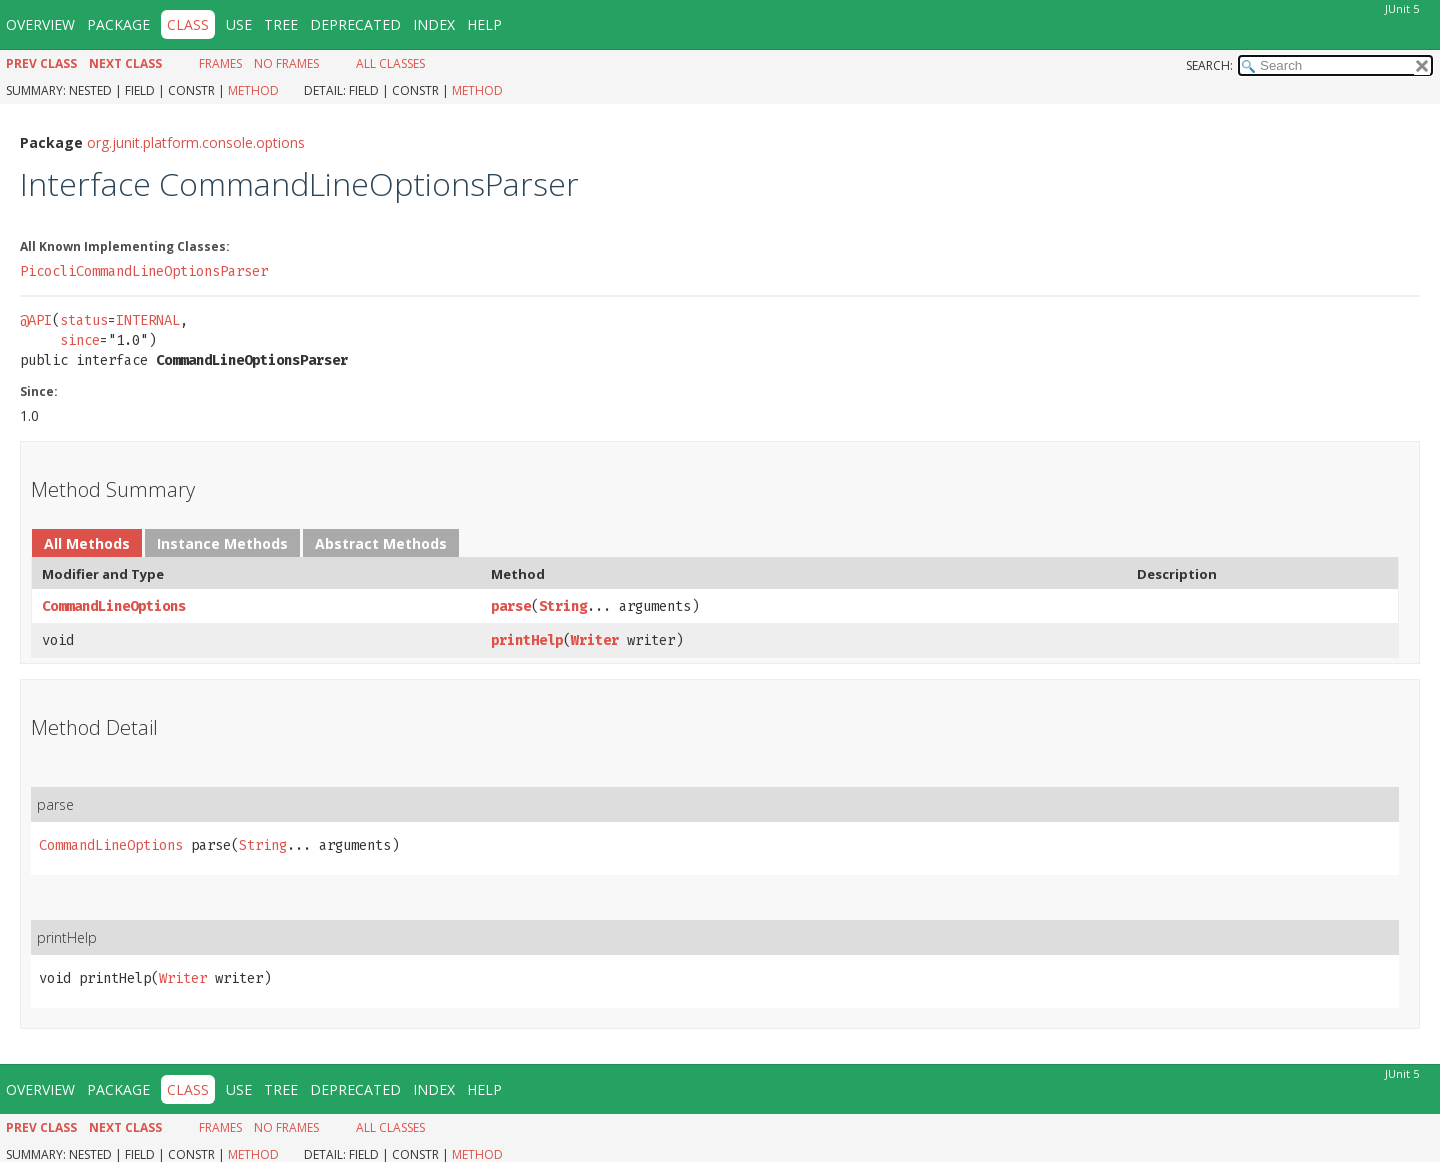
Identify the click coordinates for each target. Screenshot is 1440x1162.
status (84, 320)
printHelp (527, 640)
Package (118, 24)
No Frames (286, 63)
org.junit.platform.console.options (196, 142)
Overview (40, 24)
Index (434, 24)
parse (511, 606)
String (563, 606)
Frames (220, 63)
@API (36, 320)
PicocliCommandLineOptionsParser (144, 271)
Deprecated (355, 24)
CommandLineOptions (114, 606)
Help (484, 24)
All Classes (390, 63)
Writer (595, 640)
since (80, 340)
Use (239, 24)
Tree (281, 24)
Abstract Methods (381, 543)
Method (253, 90)
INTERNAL (148, 320)
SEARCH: (1209, 65)
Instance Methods (222, 543)
